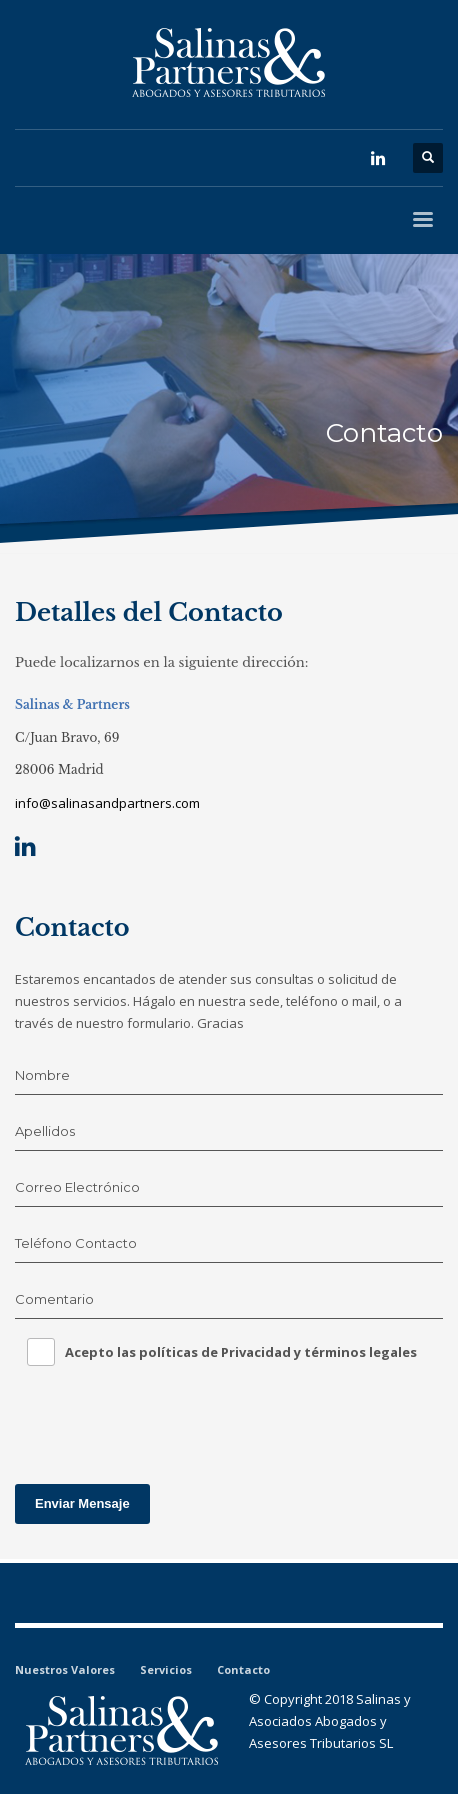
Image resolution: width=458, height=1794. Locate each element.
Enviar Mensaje (82, 1503)
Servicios (166, 1669)
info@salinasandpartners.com (107, 803)
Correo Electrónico (77, 1187)
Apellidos (45, 1131)
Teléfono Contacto (76, 1243)
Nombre (42, 1075)
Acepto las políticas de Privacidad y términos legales (241, 1352)
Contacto (243, 1669)
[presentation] (167, 1419)
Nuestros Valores (65, 1669)
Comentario (54, 1299)
